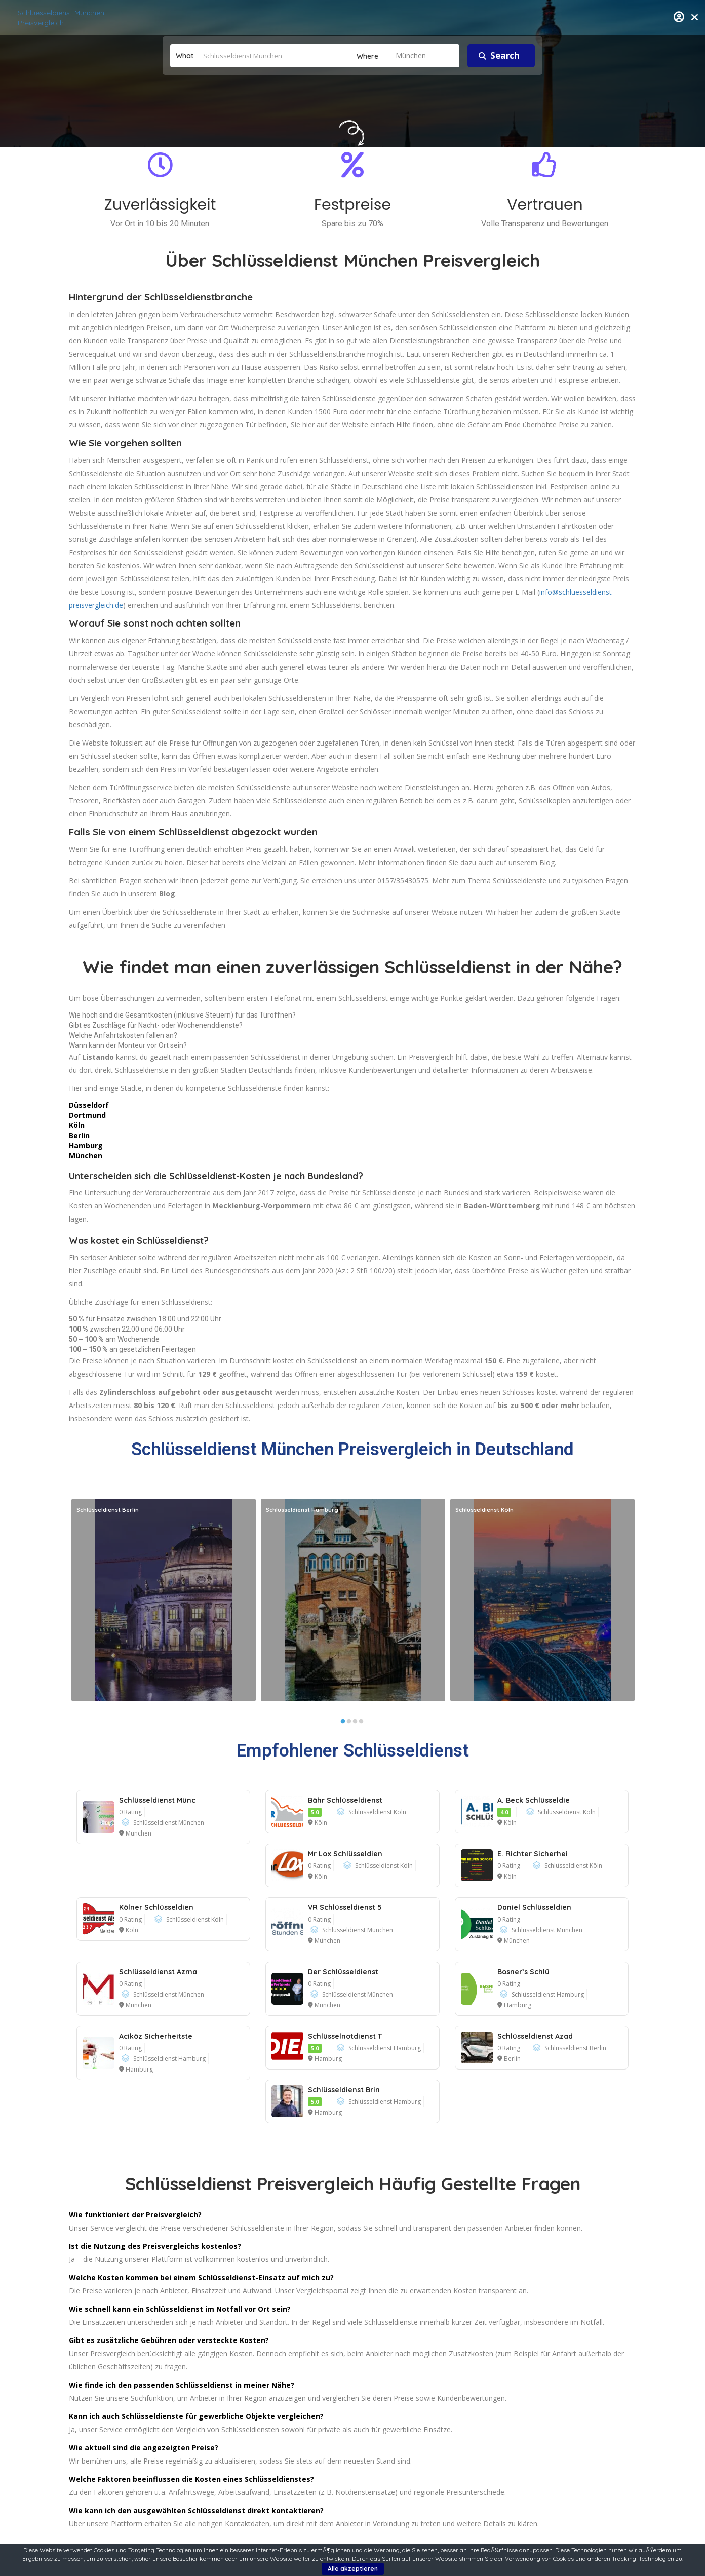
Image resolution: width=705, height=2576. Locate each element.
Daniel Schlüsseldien (534, 1907)
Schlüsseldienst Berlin (575, 2048)
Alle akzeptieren (353, 2568)
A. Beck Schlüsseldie (533, 1800)
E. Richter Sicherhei (532, 1853)
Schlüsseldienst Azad (535, 2036)
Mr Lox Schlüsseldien (345, 1853)
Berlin (512, 2058)
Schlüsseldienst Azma (158, 1971)
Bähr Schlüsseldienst (345, 1800)
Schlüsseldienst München (168, 1822)
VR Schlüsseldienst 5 (345, 1907)
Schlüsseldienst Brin (344, 2089)
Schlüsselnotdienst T (345, 2036)
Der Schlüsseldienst (343, 1971)
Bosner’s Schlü (523, 1971)
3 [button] (355, 1724)
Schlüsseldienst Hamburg (548, 1994)
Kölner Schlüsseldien (156, 1907)
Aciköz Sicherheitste (155, 2036)
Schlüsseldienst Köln (377, 1812)
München (85, 1155)
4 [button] (361, 1724)
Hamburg (517, 2005)
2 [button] (348, 1724)
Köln (321, 1822)
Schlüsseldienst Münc (157, 1800)
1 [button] (342, 1724)
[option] (163, 1600)
